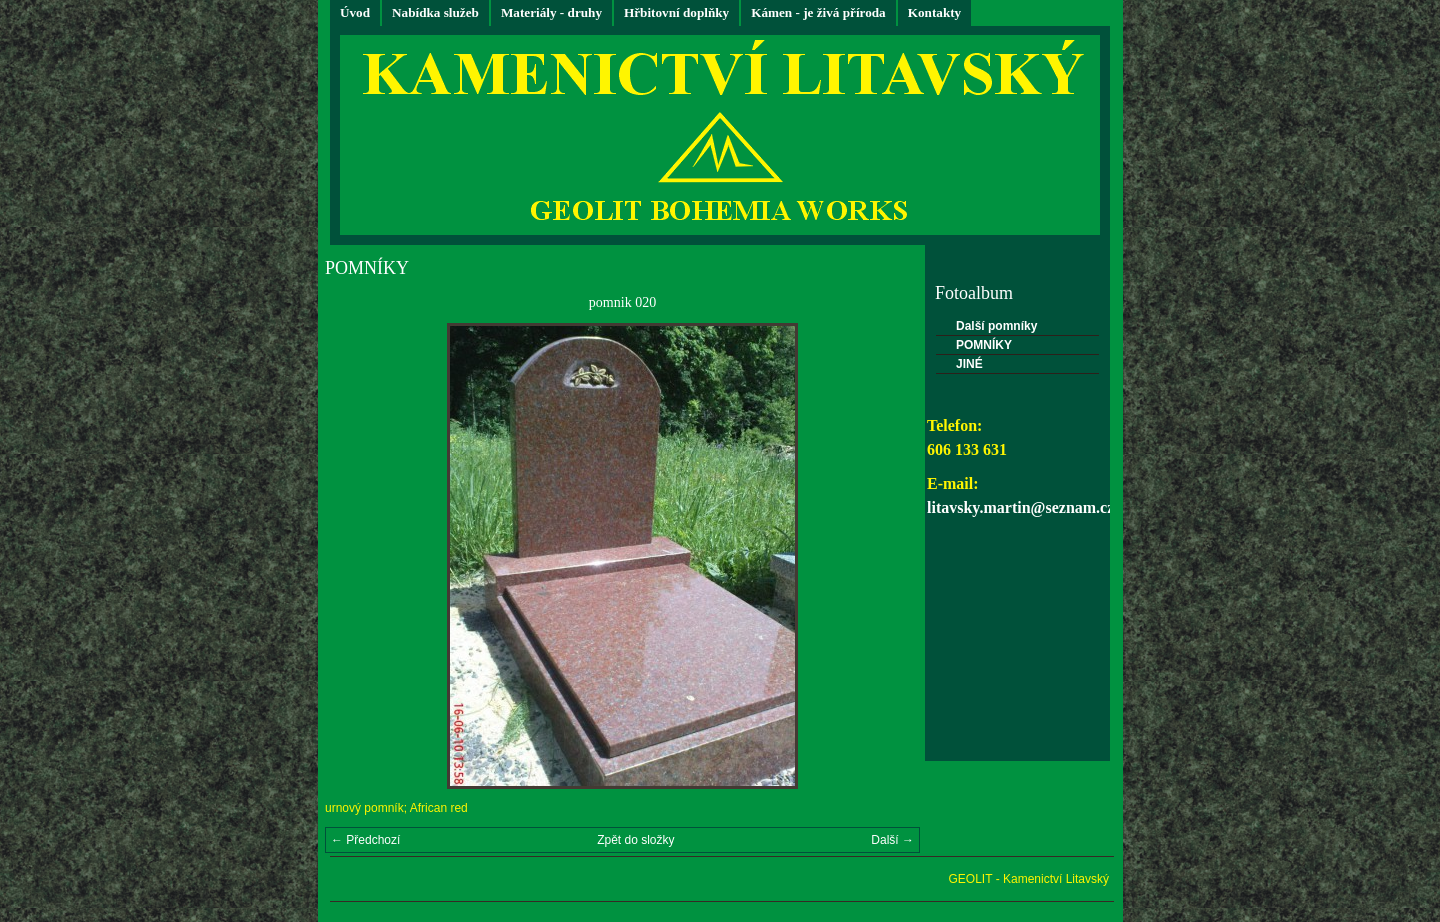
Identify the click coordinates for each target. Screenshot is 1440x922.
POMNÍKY (984, 345)
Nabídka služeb (435, 12)
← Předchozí (365, 840)
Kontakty (935, 12)
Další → (892, 840)
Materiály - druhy (551, 12)
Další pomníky (996, 326)
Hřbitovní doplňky (676, 12)
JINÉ (969, 364)
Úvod (355, 12)
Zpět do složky (635, 840)
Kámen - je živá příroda (818, 12)
